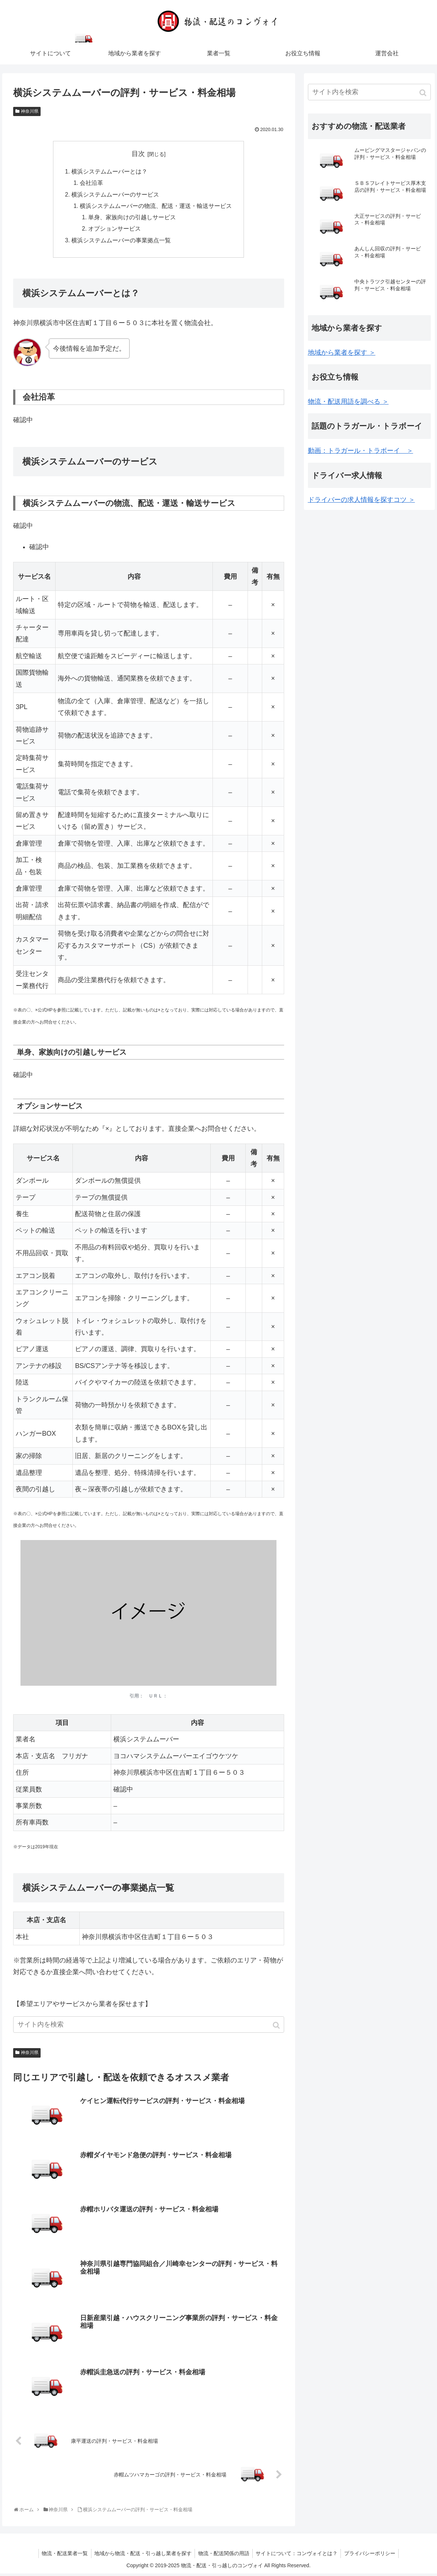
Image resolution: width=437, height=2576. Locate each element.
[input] (148, 2028)
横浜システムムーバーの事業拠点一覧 (121, 243)
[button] (277, 2029)
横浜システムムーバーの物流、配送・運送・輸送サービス (156, 207)
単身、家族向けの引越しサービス (132, 219)
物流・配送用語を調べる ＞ (348, 401)
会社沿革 (91, 183)
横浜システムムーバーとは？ (109, 172)
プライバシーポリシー (372, 2556)
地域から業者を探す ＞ (342, 352)
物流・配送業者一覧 (62, 2556)
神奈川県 (29, 111)
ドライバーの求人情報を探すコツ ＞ (361, 499)
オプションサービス (114, 231)
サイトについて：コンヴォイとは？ (298, 2556)
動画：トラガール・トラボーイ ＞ (360, 450)
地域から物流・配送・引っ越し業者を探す (142, 2556)
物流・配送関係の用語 (223, 2556)
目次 (138, 153)
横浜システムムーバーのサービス (115, 195)
